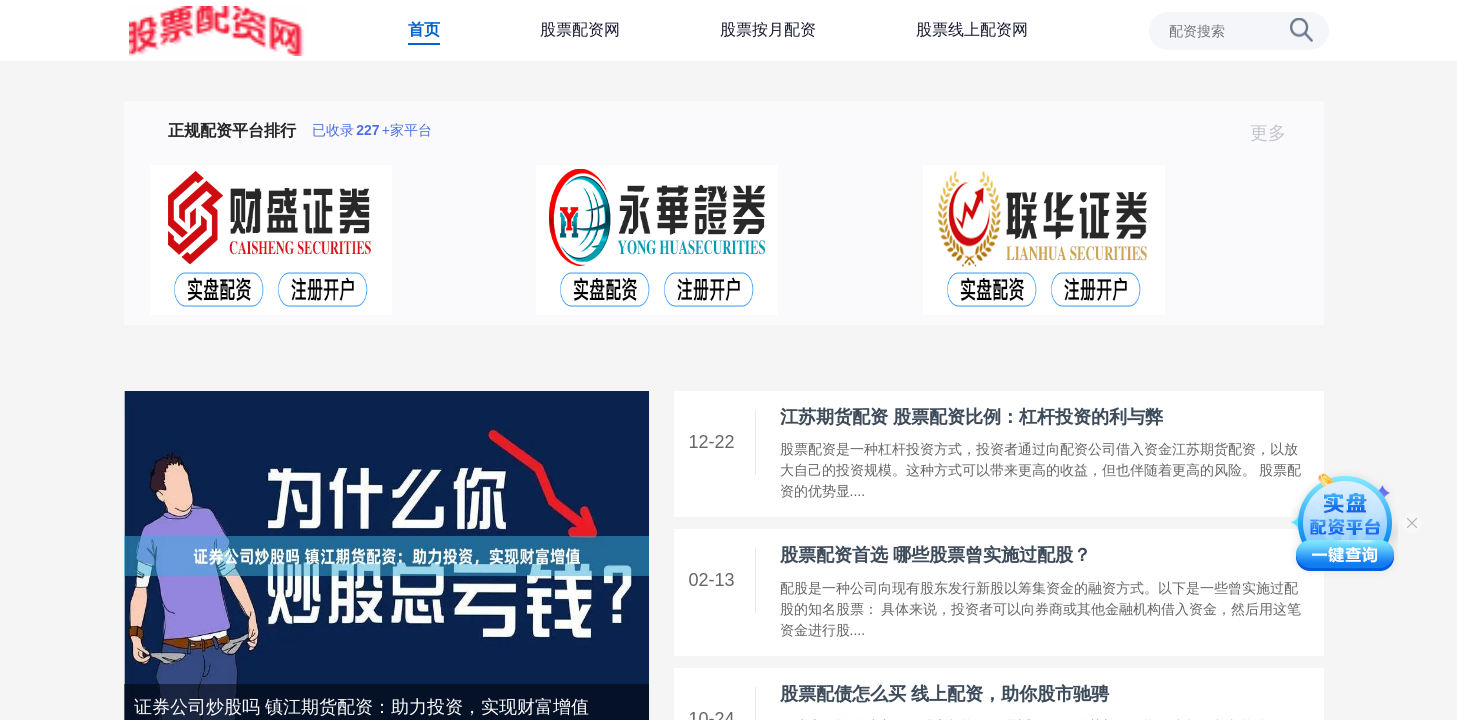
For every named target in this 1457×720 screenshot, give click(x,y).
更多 (1276, 133)
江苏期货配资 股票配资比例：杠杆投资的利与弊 (971, 417)
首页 (424, 29)
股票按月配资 (768, 29)
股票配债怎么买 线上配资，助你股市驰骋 (944, 694)
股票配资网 (580, 29)
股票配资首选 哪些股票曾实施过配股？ (935, 555)
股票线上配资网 (972, 29)
